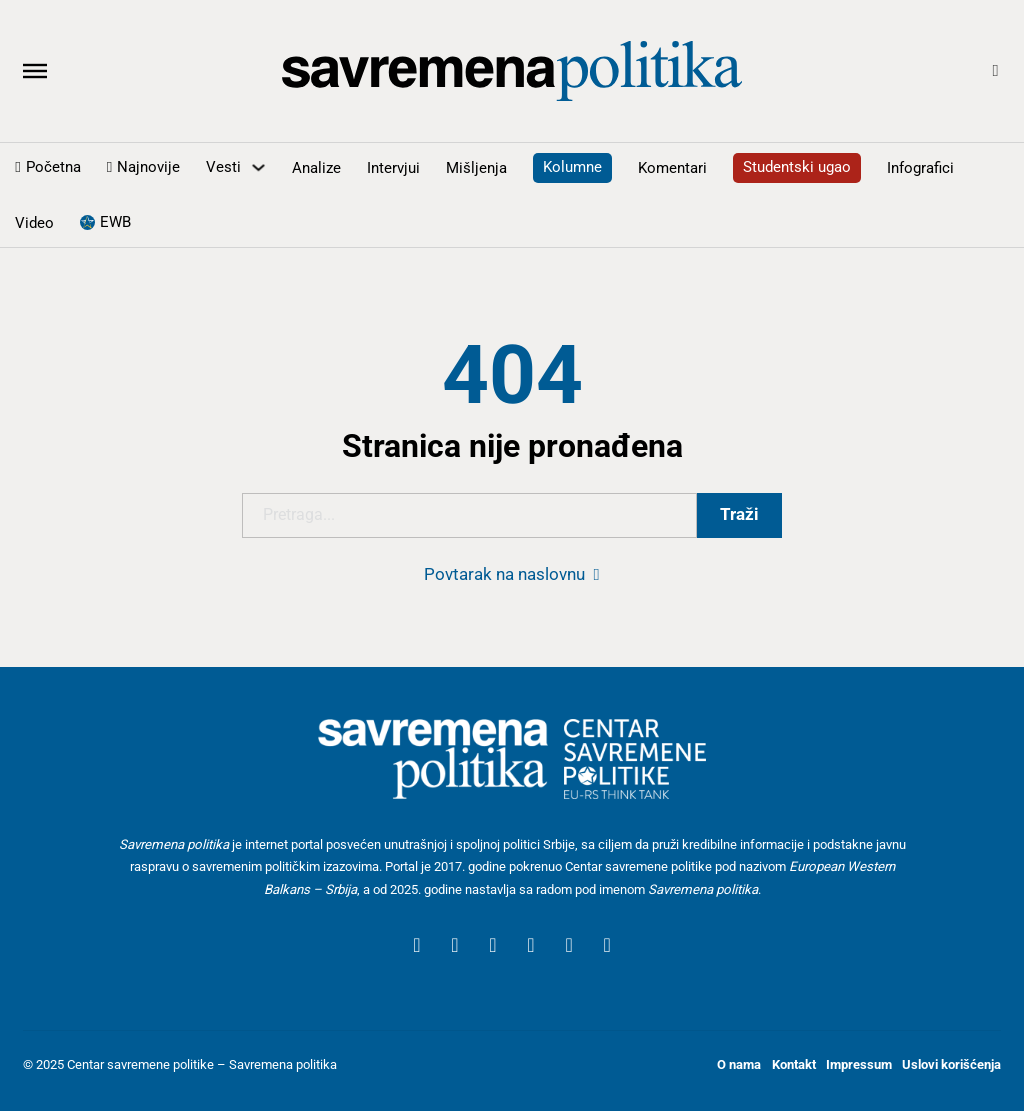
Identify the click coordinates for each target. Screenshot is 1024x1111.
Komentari (672, 168)
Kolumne (572, 167)
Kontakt (794, 1064)
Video (34, 223)
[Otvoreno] (35, 71)
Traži (739, 514)
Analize (316, 168)
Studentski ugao (797, 167)
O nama (739, 1064)
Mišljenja (476, 168)
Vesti (223, 167)
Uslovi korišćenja (951, 1064)
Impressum (859, 1064)
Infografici (920, 168)
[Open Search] (996, 71)
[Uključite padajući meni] (258, 167)
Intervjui (393, 168)
